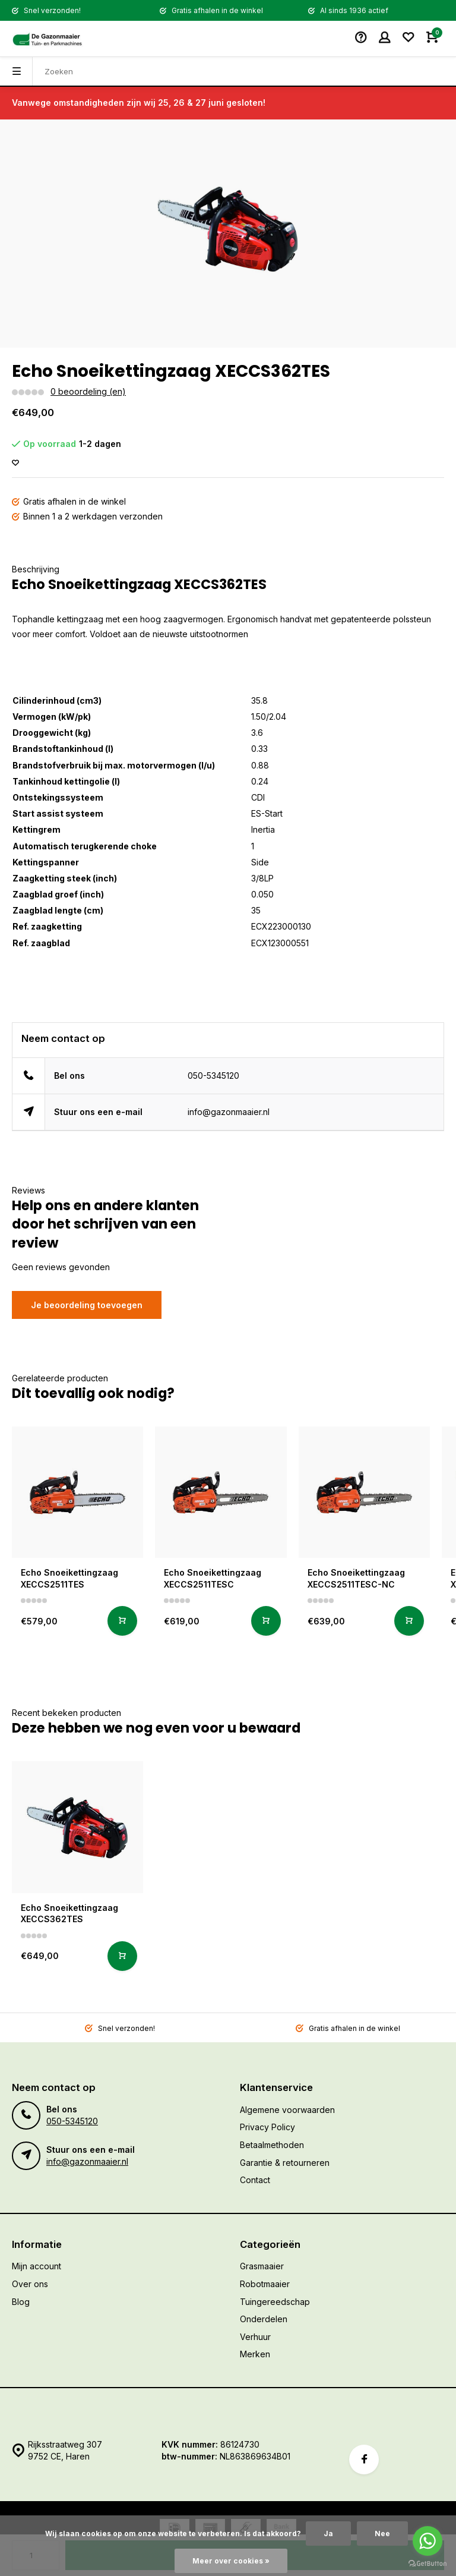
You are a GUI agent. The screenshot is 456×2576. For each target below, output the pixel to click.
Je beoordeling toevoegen (86, 1305)
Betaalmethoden (272, 2145)
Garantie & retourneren (285, 2163)
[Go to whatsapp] (427, 2541)
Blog (21, 2302)
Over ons (30, 2284)
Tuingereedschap (275, 2302)
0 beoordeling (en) (88, 391)
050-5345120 (213, 1075)
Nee (382, 2533)
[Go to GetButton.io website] (427, 2564)
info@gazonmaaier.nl (229, 1112)
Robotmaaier (265, 2284)
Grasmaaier (262, 2266)
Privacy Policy (267, 2127)
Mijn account (36, 2266)
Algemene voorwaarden (287, 2110)
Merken (255, 2354)
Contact (255, 2180)
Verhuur (255, 2337)
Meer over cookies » (231, 2560)
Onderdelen (263, 2319)
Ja (328, 2533)
